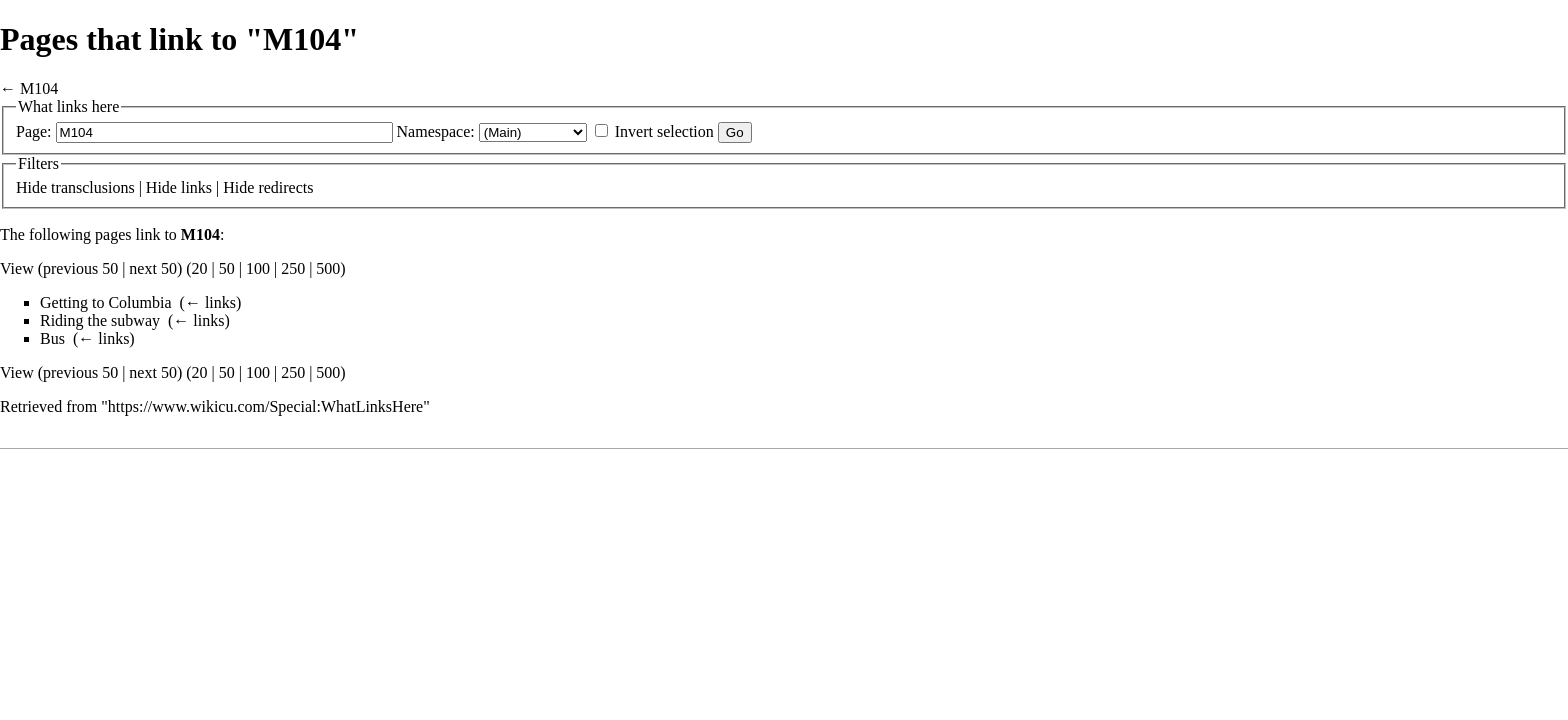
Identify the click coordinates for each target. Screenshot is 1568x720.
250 (293, 268)
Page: (34, 131)
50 (227, 268)
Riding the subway (100, 320)
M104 (39, 88)
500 (328, 268)
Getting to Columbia (106, 302)
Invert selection (664, 131)
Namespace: (436, 131)
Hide (31, 187)
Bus (52, 338)
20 (200, 268)
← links (210, 302)
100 (258, 268)
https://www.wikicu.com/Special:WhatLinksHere (265, 406)
